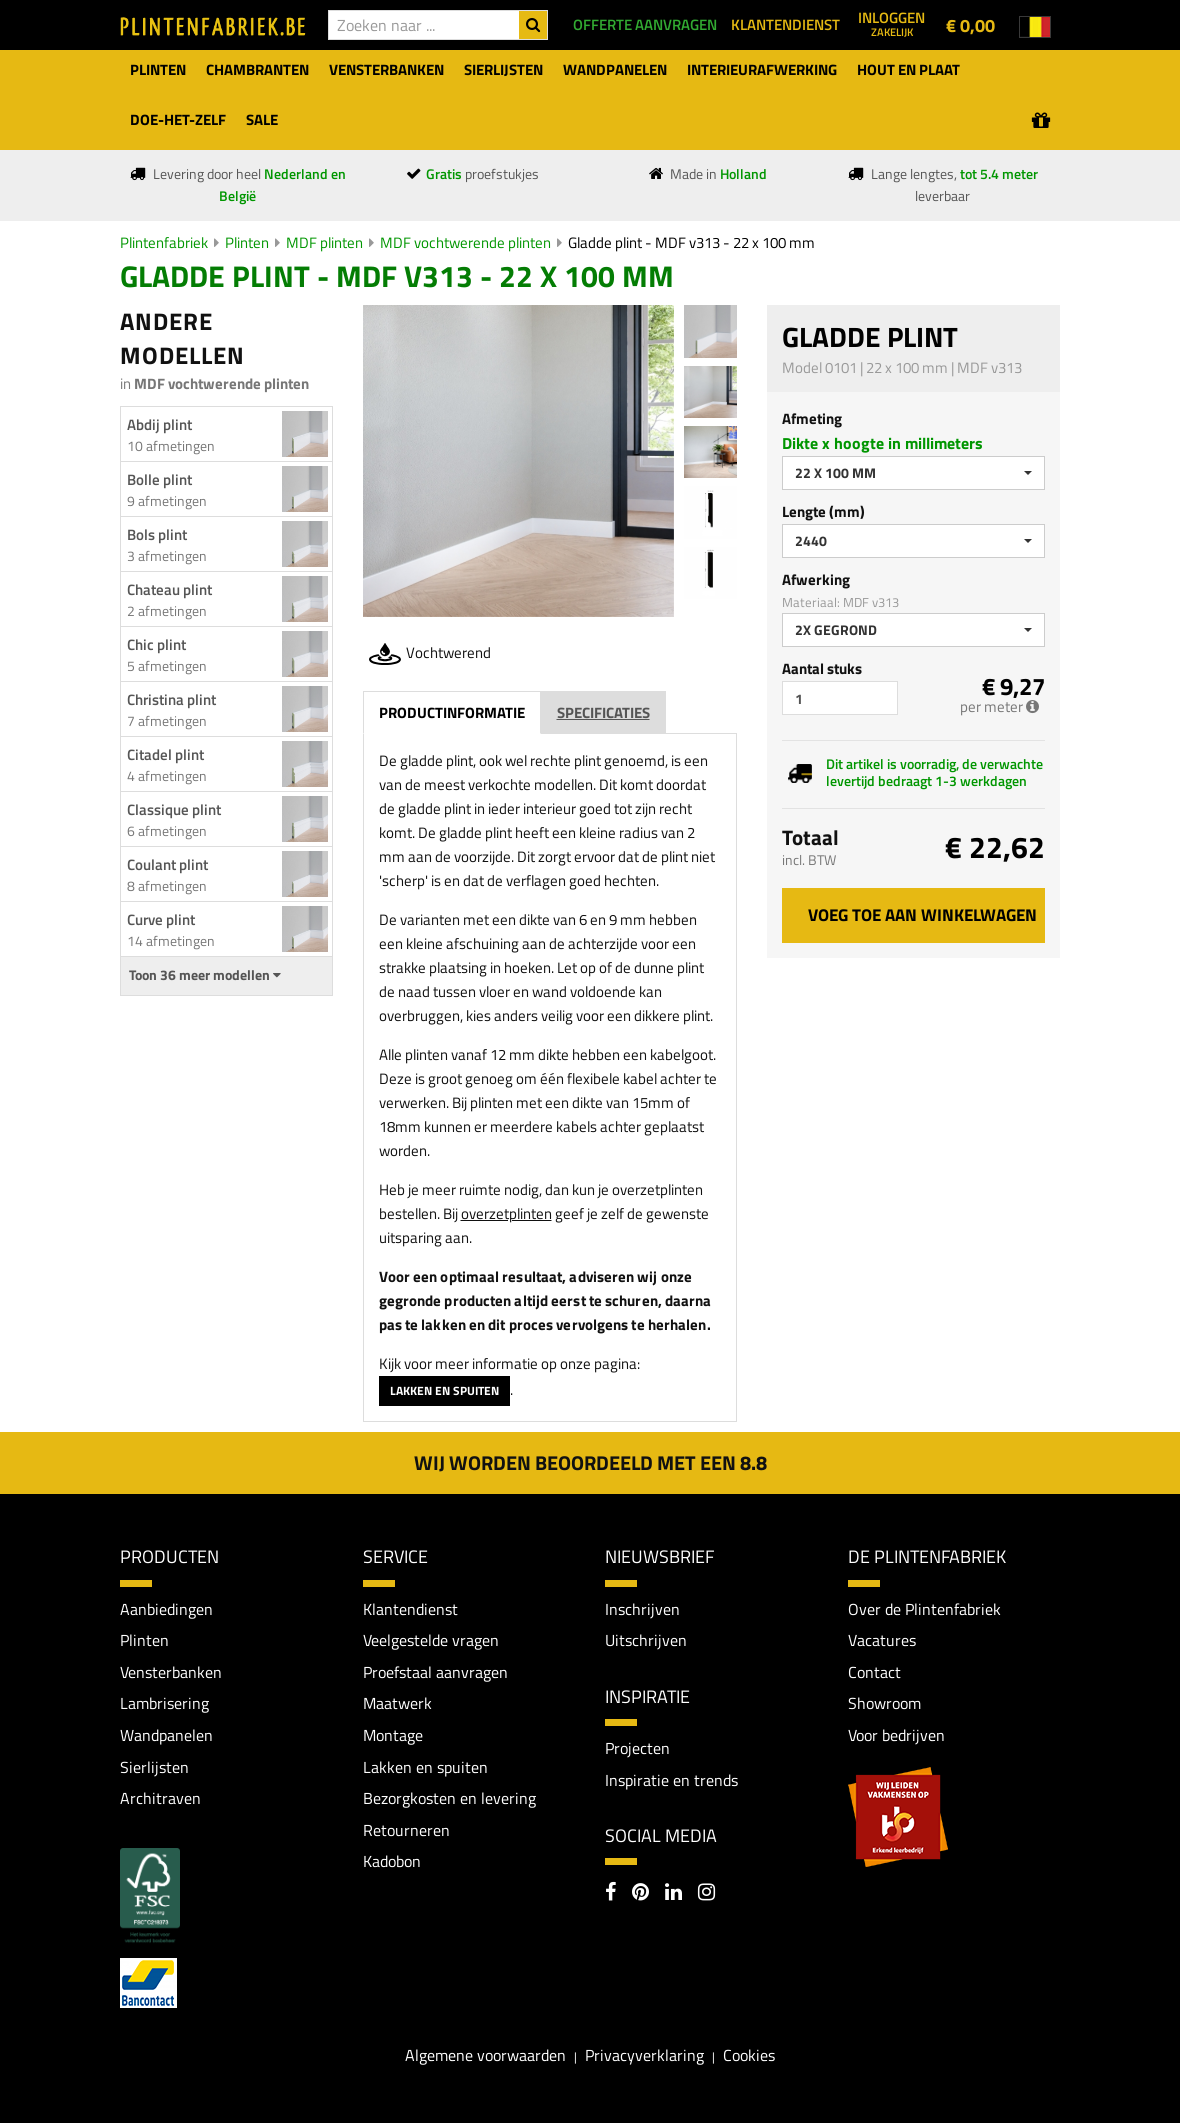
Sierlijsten (154, 1767)
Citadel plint (165, 754)
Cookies (749, 2055)
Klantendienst (410, 1609)
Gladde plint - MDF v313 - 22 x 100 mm (691, 242)
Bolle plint (159, 479)
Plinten (247, 242)
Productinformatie (452, 712)
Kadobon (392, 1861)
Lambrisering (164, 1703)
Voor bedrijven (896, 1735)
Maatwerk (397, 1703)
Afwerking (816, 579)
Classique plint (174, 809)
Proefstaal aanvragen (435, 1672)
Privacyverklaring (644, 2055)
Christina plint (171, 699)
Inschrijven (642, 1609)
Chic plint (156, 644)
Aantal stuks (822, 668)
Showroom (884, 1703)
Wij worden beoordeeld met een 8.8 (590, 1462)
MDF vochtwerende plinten (465, 242)
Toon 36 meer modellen (205, 975)
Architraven (160, 1798)
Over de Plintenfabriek (924, 1609)
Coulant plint (167, 864)
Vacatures (882, 1640)
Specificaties (603, 712)
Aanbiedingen (166, 1609)
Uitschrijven (646, 1640)
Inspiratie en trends (671, 1780)
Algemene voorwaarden (485, 2055)
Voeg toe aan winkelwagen (922, 915)
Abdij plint (159, 424)
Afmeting (812, 418)
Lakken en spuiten (444, 1390)
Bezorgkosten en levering (449, 1798)
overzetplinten (506, 1213)
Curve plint (161, 919)
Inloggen (891, 23)
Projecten (637, 1748)
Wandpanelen (166, 1735)
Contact (874, 1672)
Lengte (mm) (823, 511)
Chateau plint (169, 589)
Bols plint (157, 534)
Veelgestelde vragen (431, 1640)
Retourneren (406, 1830)
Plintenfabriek (164, 242)
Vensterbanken (171, 1672)
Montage (393, 1735)
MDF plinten (324, 242)
